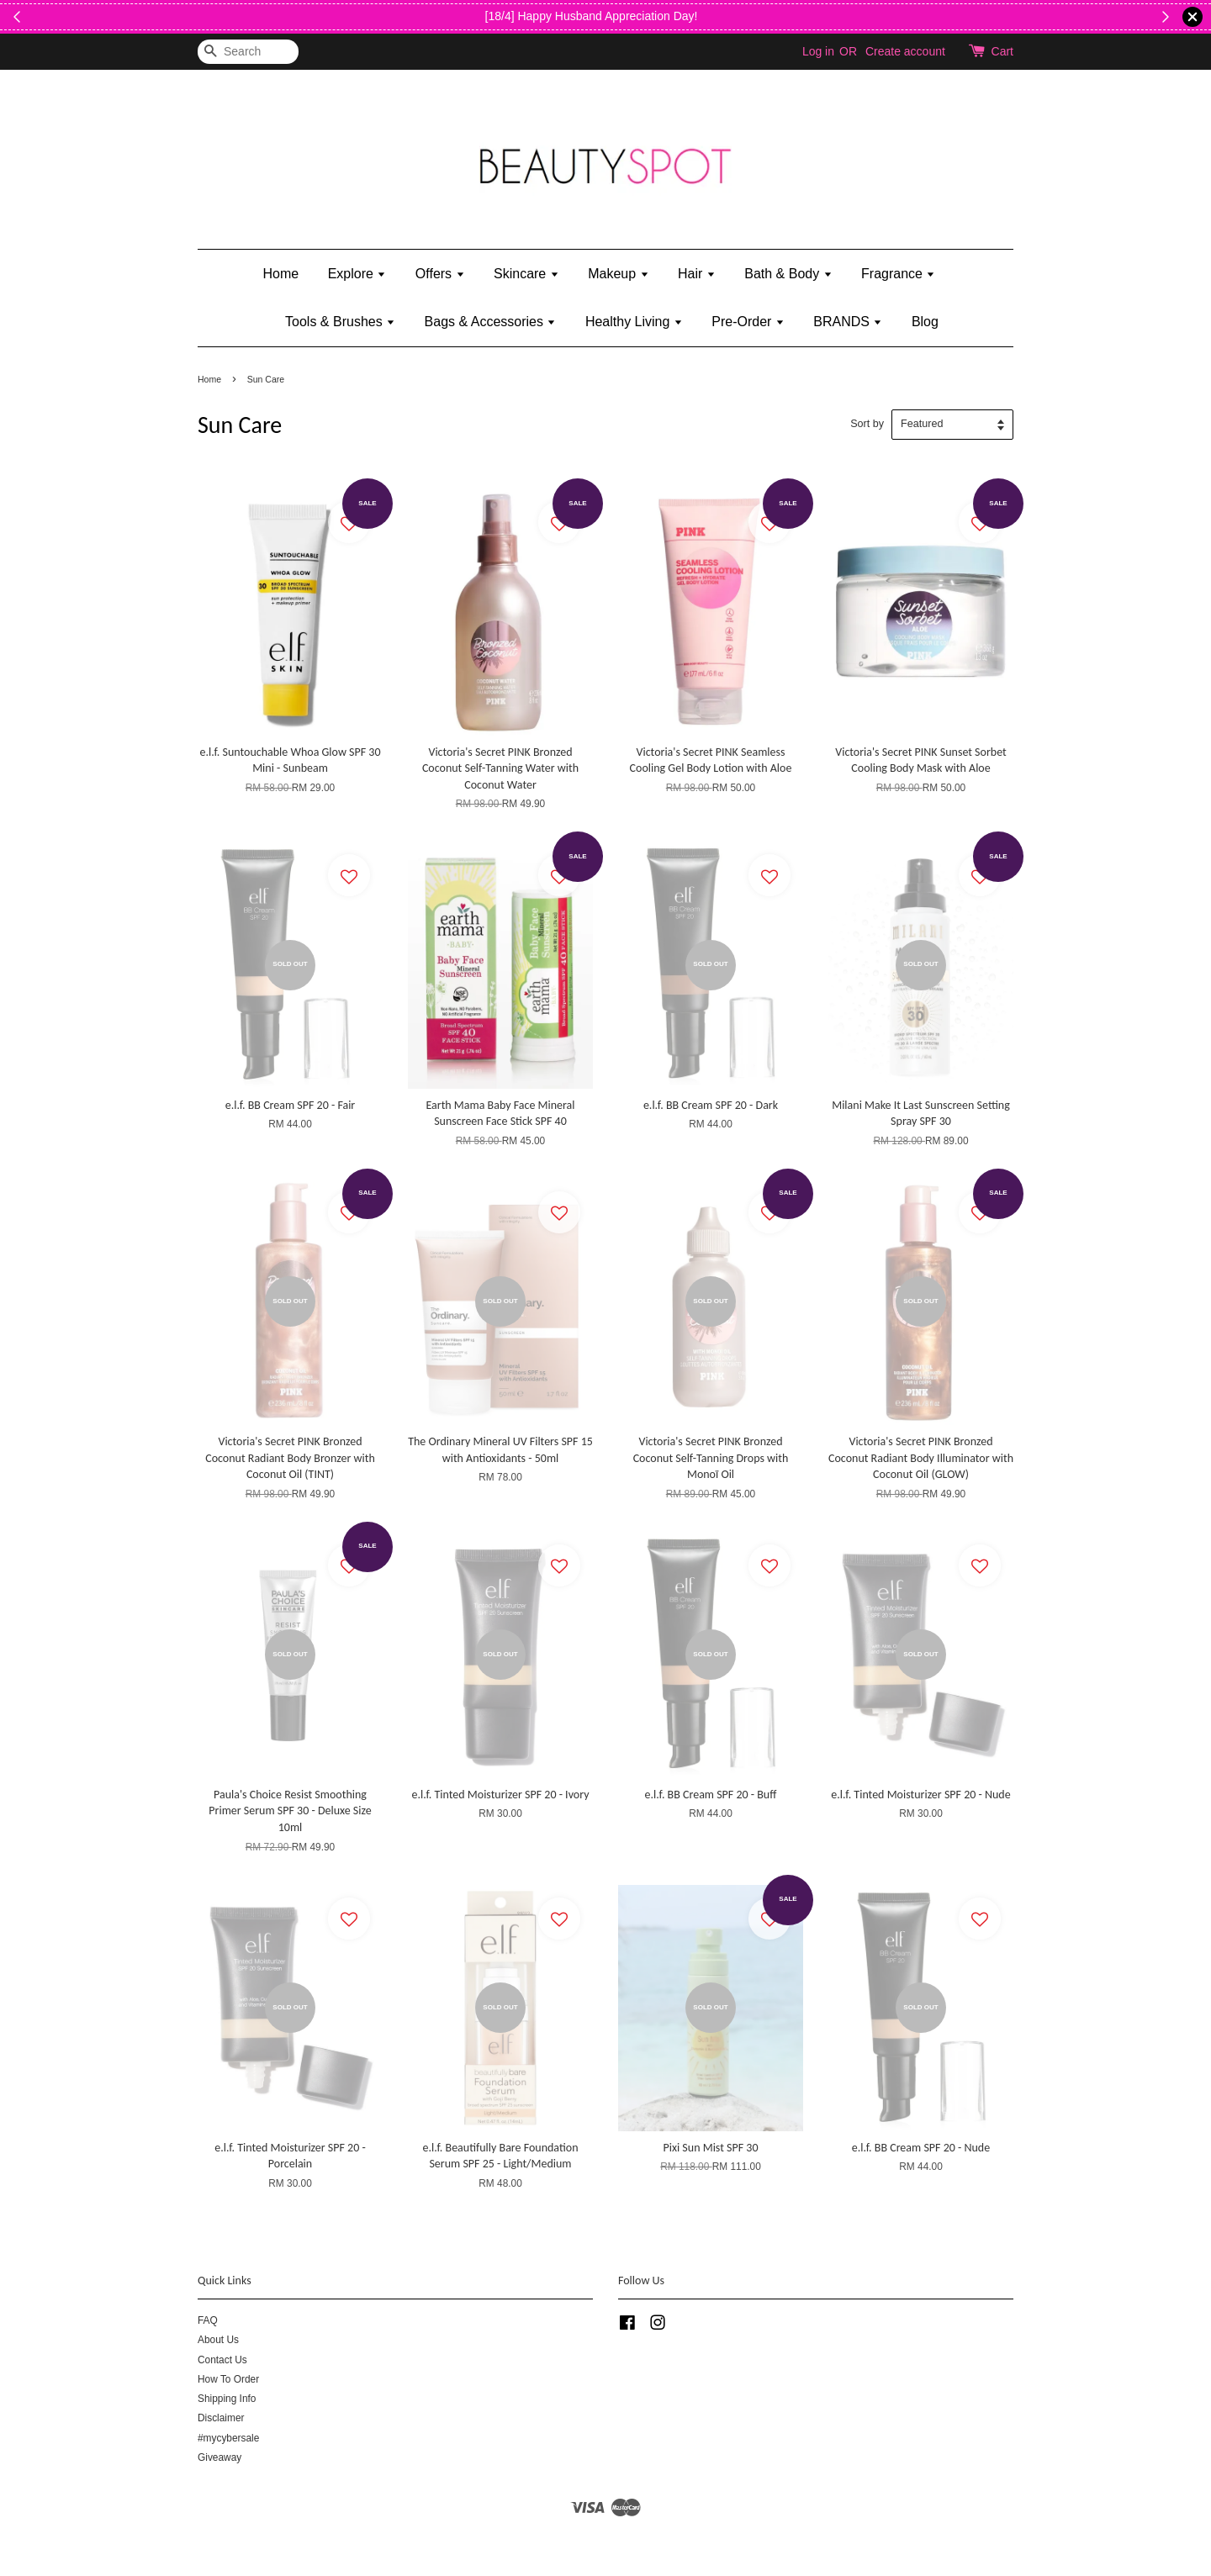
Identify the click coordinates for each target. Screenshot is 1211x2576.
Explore (357, 274)
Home (281, 274)
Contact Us (222, 2360)
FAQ (208, 2320)
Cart (1002, 51)
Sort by (867, 424)
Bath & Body (788, 274)
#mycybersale (228, 2438)
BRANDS (847, 321)
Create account (905, 51)
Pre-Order (748, 321)
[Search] (248, 52)
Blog (925, 321)
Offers (440, 274)
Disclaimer (221, 2418)
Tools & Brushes (340, 321)
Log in (818, 51)
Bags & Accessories (491, 321)
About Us (218, 2340)
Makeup (618, 274)
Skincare (526, 274)
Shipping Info (227, 2398)
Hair (697, 274)
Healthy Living (634, 321)
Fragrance (898, 274)
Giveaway (219, 2457)
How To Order (228, 2379)
